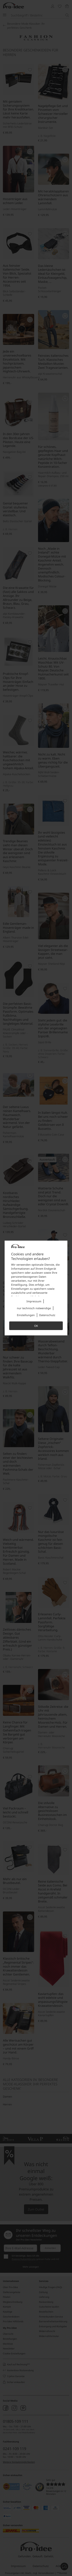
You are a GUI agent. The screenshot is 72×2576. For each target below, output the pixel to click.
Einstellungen (26, 1315)
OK (36, 1326)
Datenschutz (47, 1315)
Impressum (33, 1301)
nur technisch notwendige (34, 1308)
